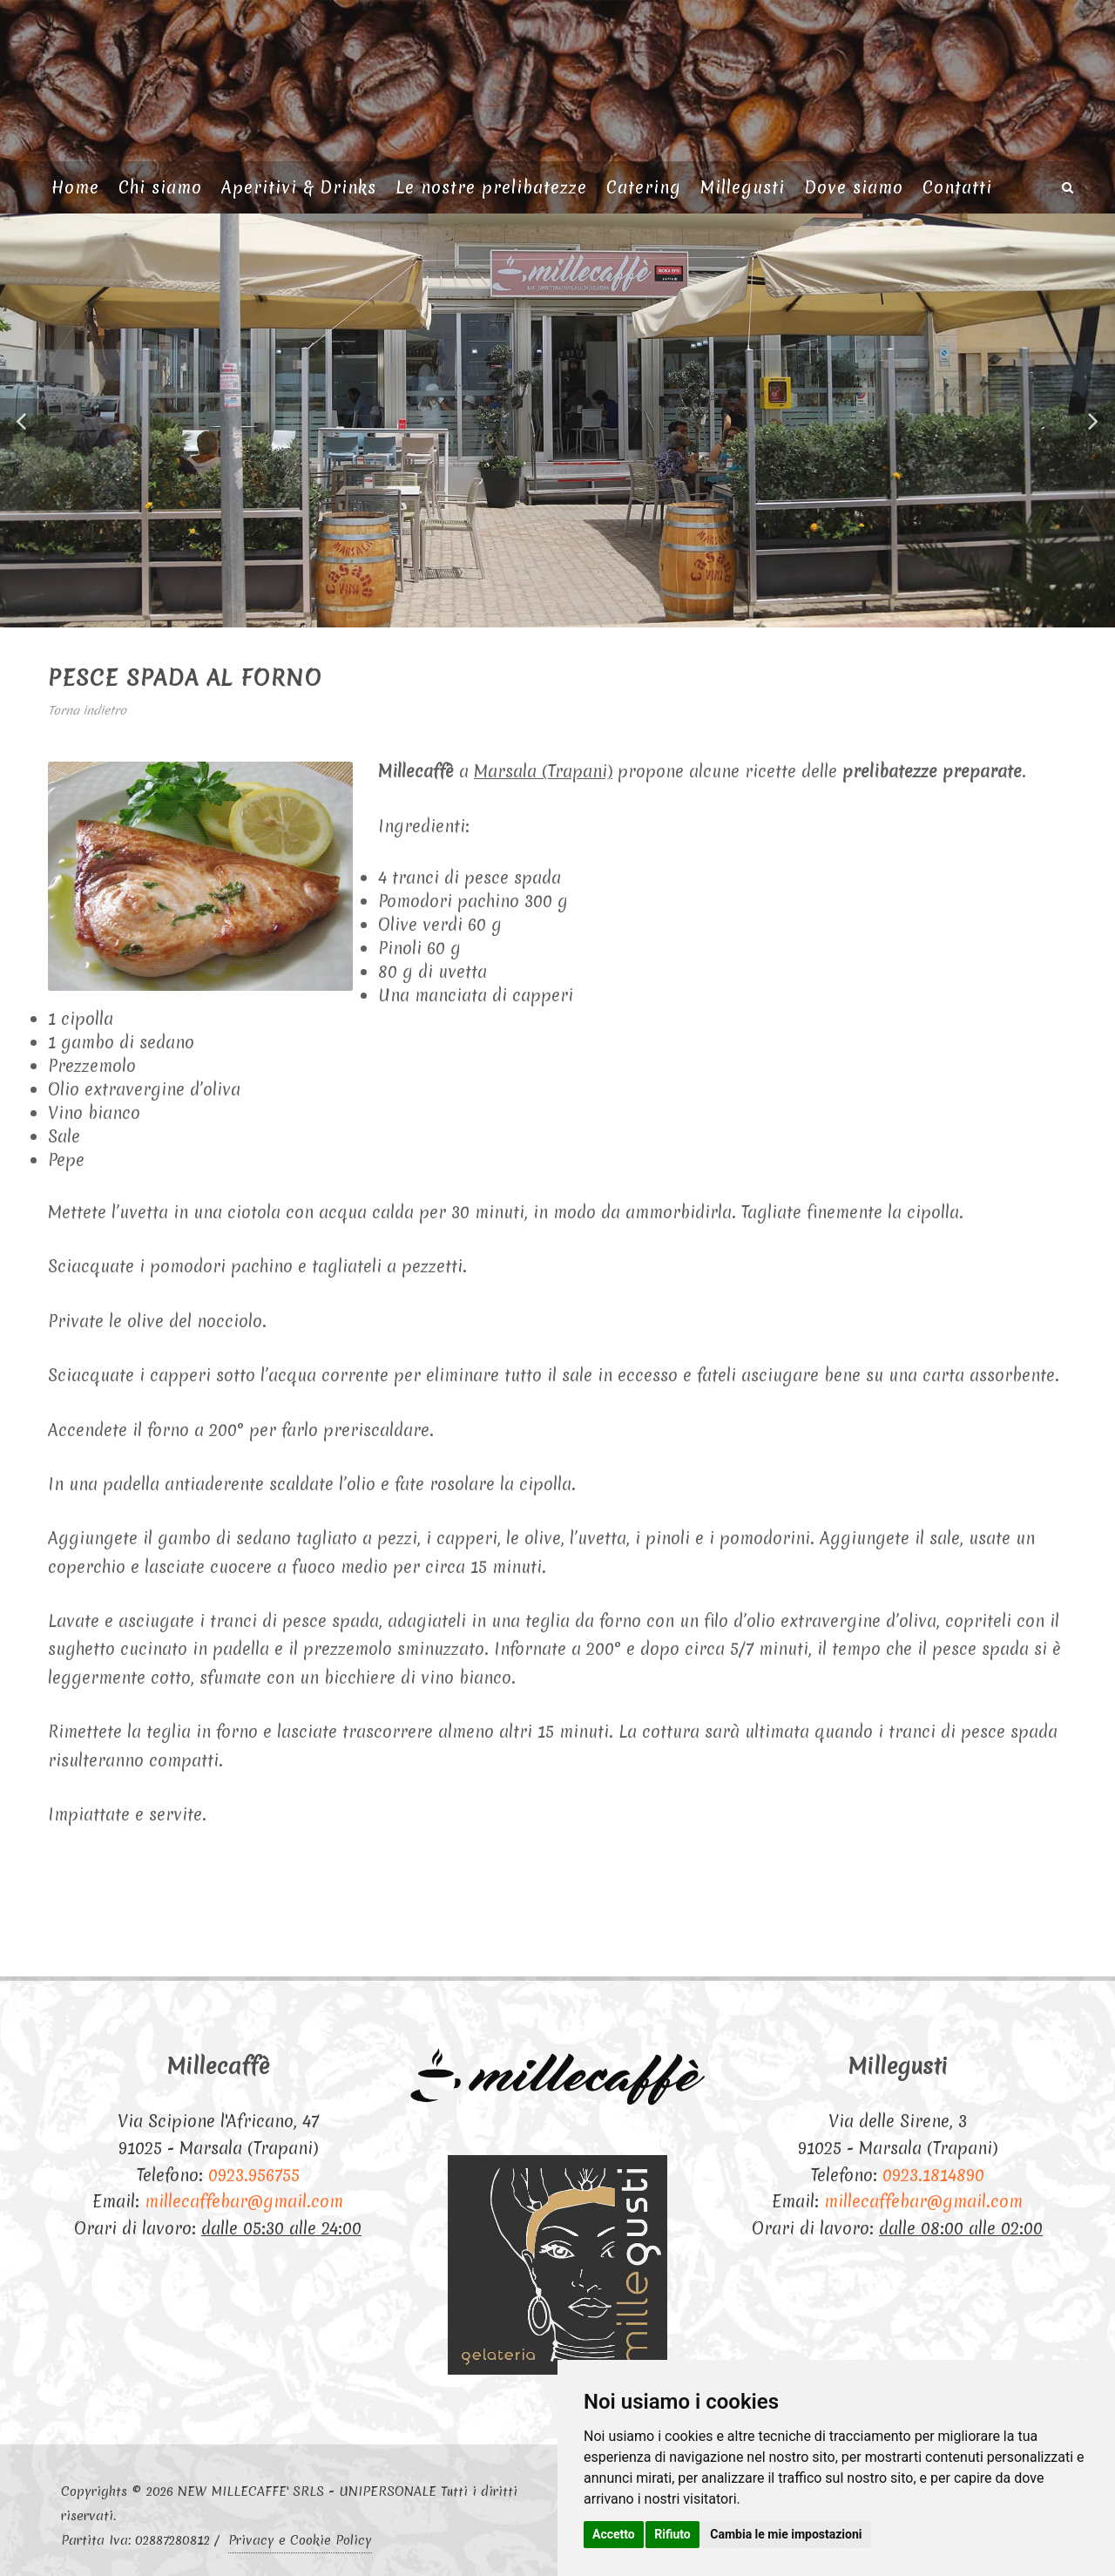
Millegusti (742, 187)
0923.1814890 (933, 2175)
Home (75, 187)
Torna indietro (87, 710)
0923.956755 (254, 2175)
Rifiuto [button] (672, 2534)
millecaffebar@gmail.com (244, 2201)
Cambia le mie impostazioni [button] (786, 2534)
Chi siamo (160, 187)
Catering (643, 187)
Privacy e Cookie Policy (300, 2540)
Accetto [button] (613, 2534)
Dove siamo (853, 187)
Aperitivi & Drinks (298, 187)
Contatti (957, 187)
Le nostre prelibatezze (491, 187)
